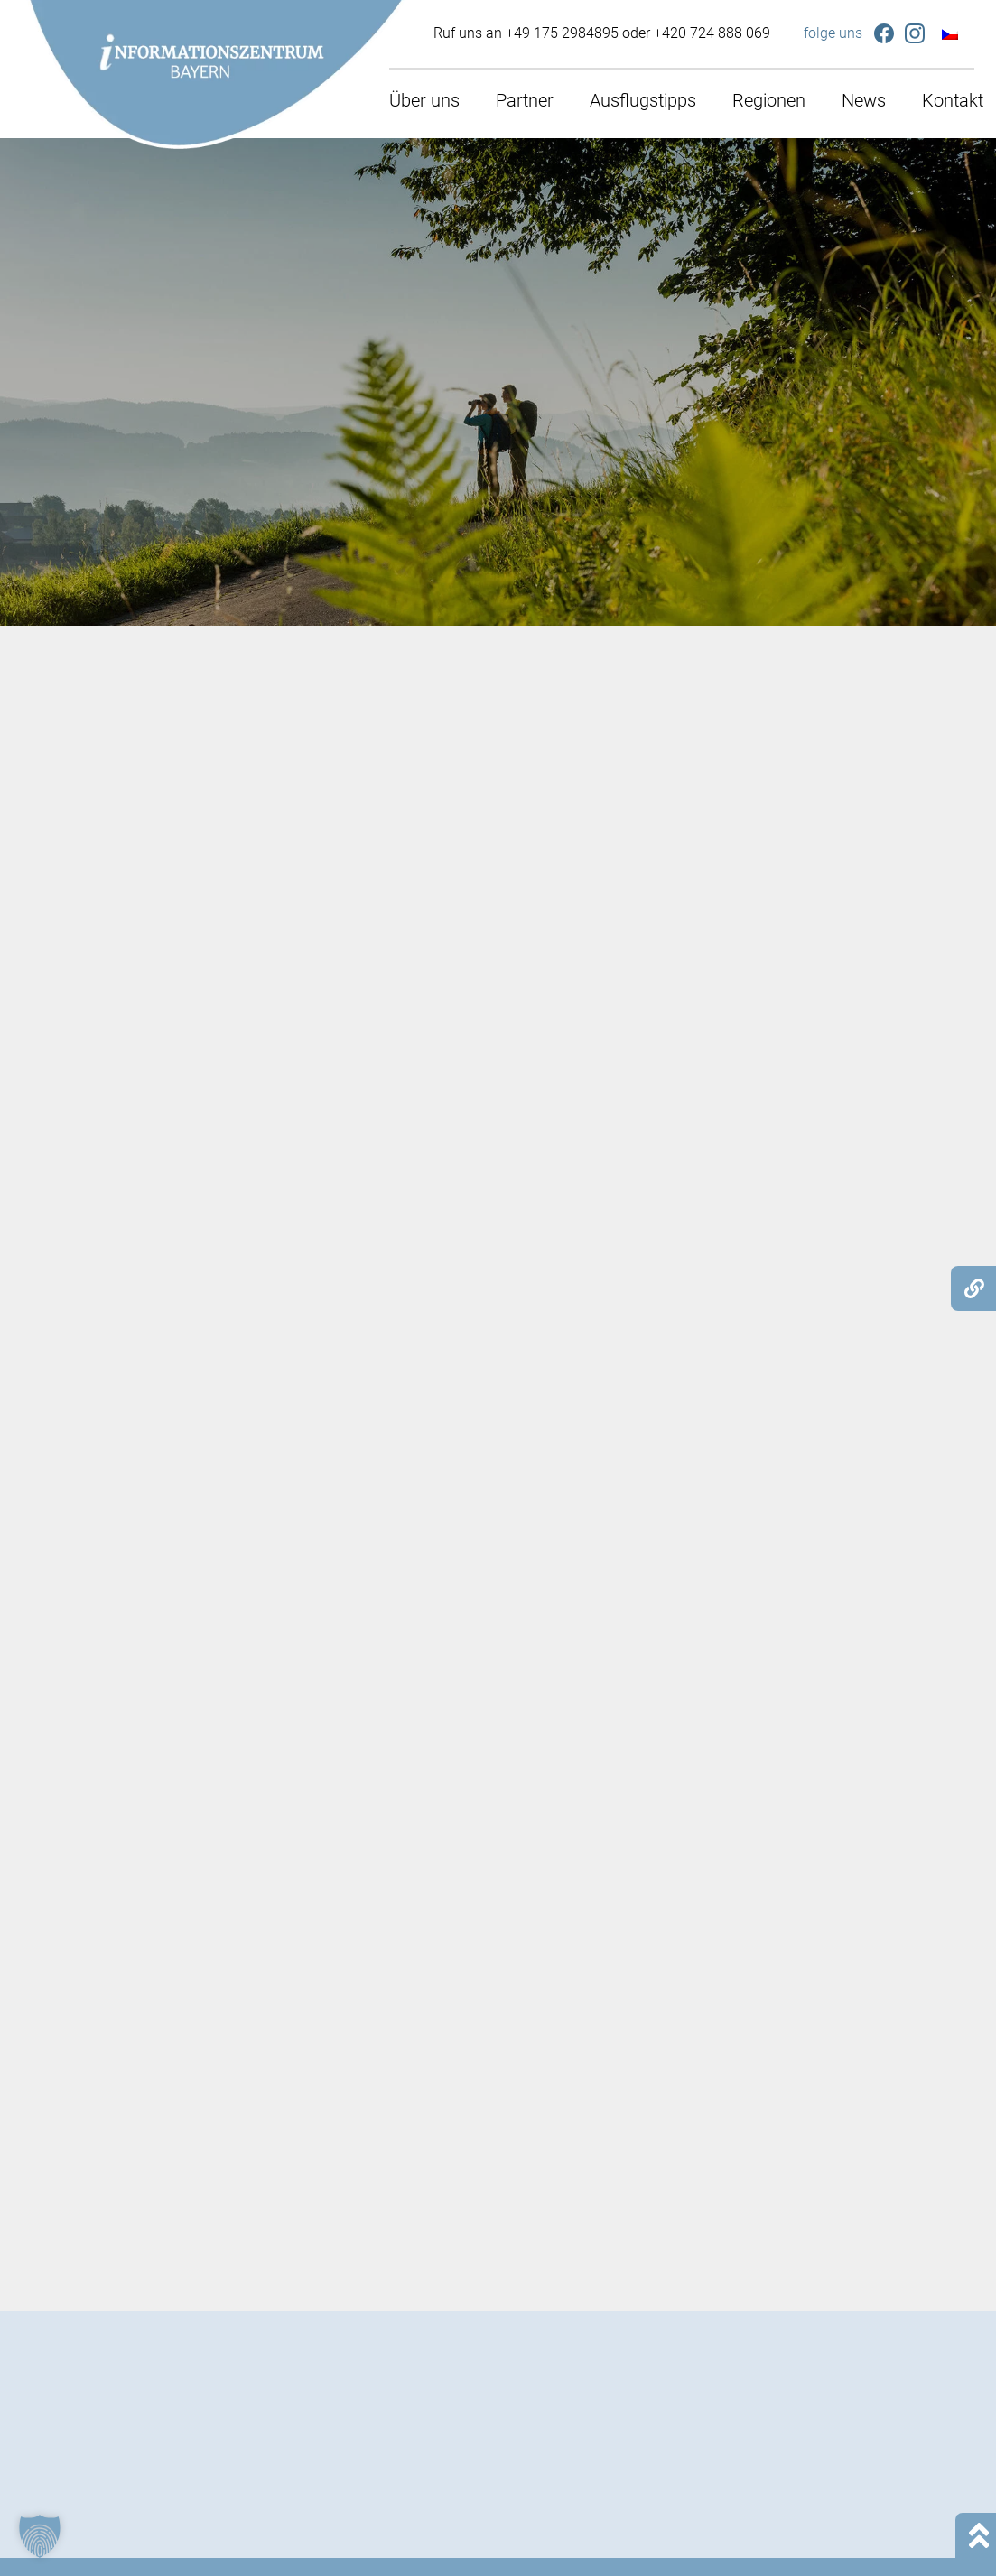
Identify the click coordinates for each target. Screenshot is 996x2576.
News (864, 100)
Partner (525, 100)
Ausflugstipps (643, 100)
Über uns (424, 100)
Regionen (768, 100)
